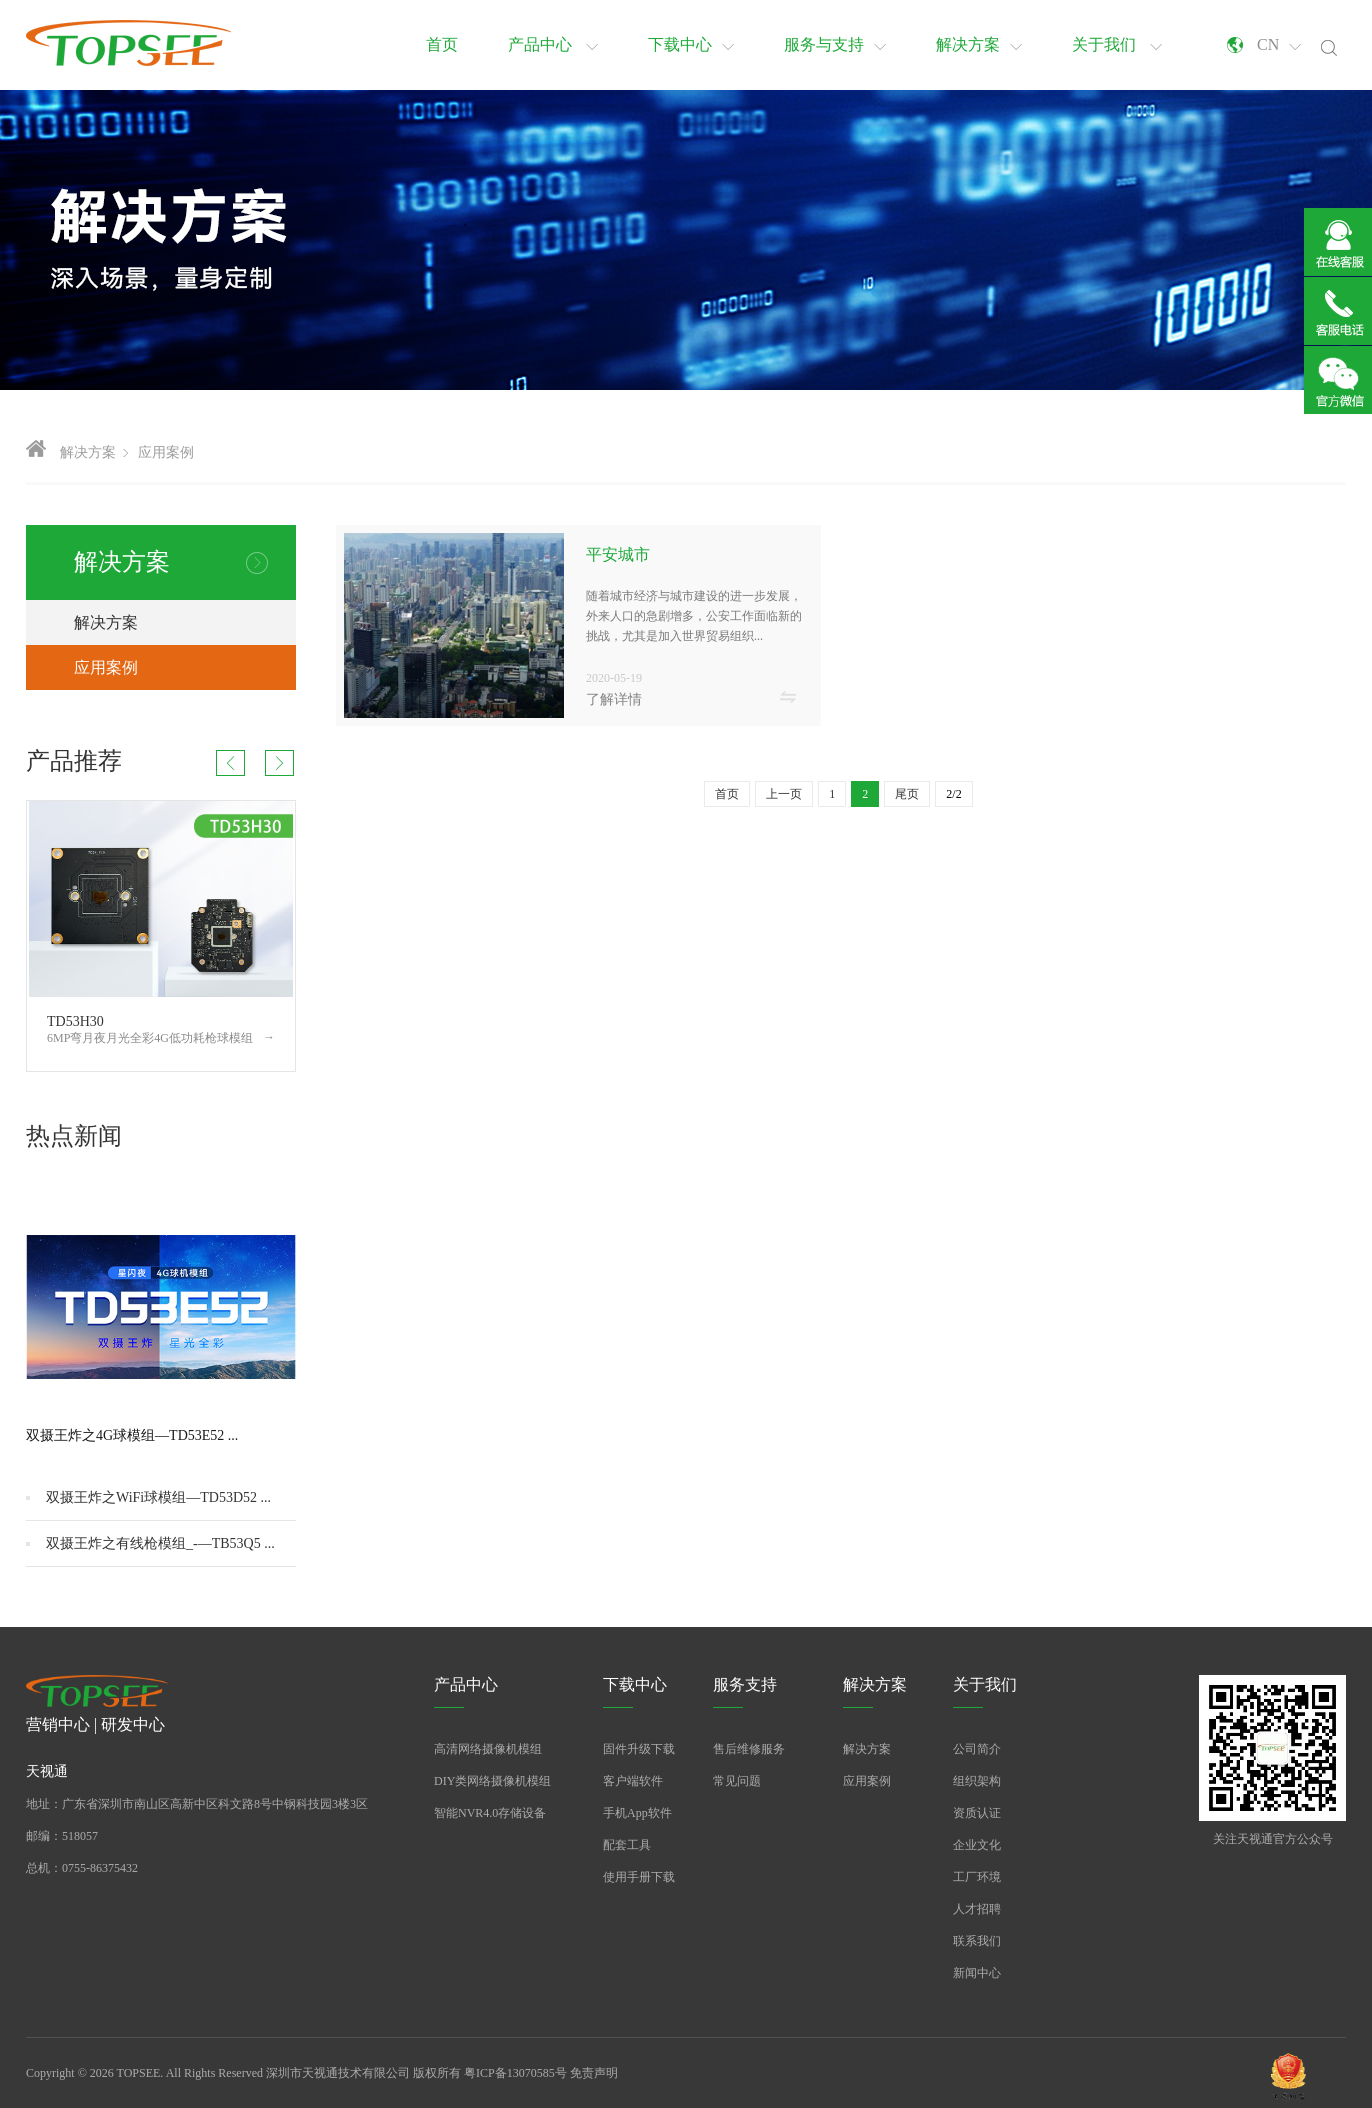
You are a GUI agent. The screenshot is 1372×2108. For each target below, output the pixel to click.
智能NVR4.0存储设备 (490, 1813)
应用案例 (166, 452)
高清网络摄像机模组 (488, 1749)
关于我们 (1117, 44)
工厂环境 (977, 1877)
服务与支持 (835, 44)
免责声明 (594, 2073)
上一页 (784, 794)
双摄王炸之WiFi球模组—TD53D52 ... (158, 1497)
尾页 (907, 794)
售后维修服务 (749, 1749)
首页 (442, 44)
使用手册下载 (639, 1877)
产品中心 (553, 44)
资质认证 (977, 1813)
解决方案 (979, 44)
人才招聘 (977, 1909)
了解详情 (614, 699)
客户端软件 (633, 1781)
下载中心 (691, 44)
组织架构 (977, 1781)
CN (1279, 44)
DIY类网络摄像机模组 (492, 1781)
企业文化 (977, 1845)
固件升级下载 (639, 1749)
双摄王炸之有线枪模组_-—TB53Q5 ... (160, 1543)
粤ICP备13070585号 (515, 2073)
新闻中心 (977, 1973)
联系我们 (977, 1941)
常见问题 (737, 1781)
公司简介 (977, 1749)
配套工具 (627, 1845)
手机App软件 (637, 1813)
